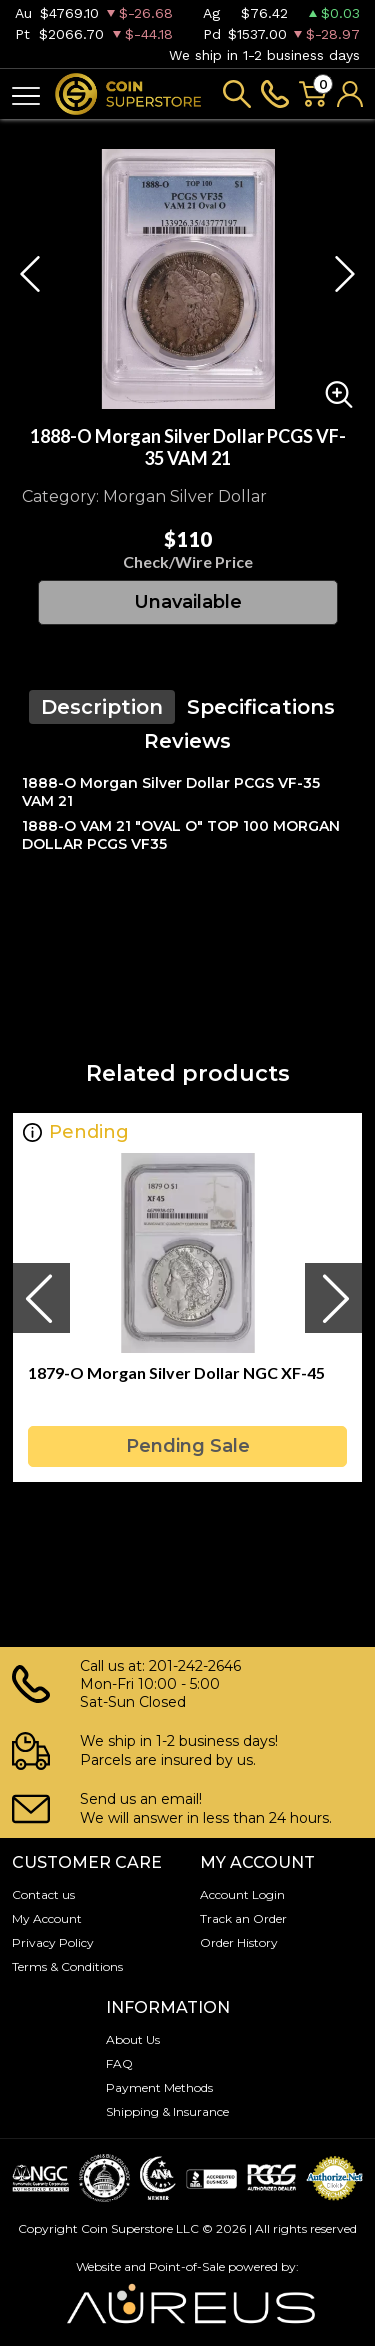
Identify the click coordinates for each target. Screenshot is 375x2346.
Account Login (242, 1894)
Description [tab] (102, 707)
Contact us (43, 1894)
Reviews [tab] (187, 741)
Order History (239, 1942)
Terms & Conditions (67, 1966)
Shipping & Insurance (167, 2111)
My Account (47, 1918)
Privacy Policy (53, 1942)
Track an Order (243, 1918)
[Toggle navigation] (26, 94)
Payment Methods (159, 2087)
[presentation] (41, 1298)
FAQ (119, 2063)
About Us (133, 2039)
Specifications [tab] (261, 707)
